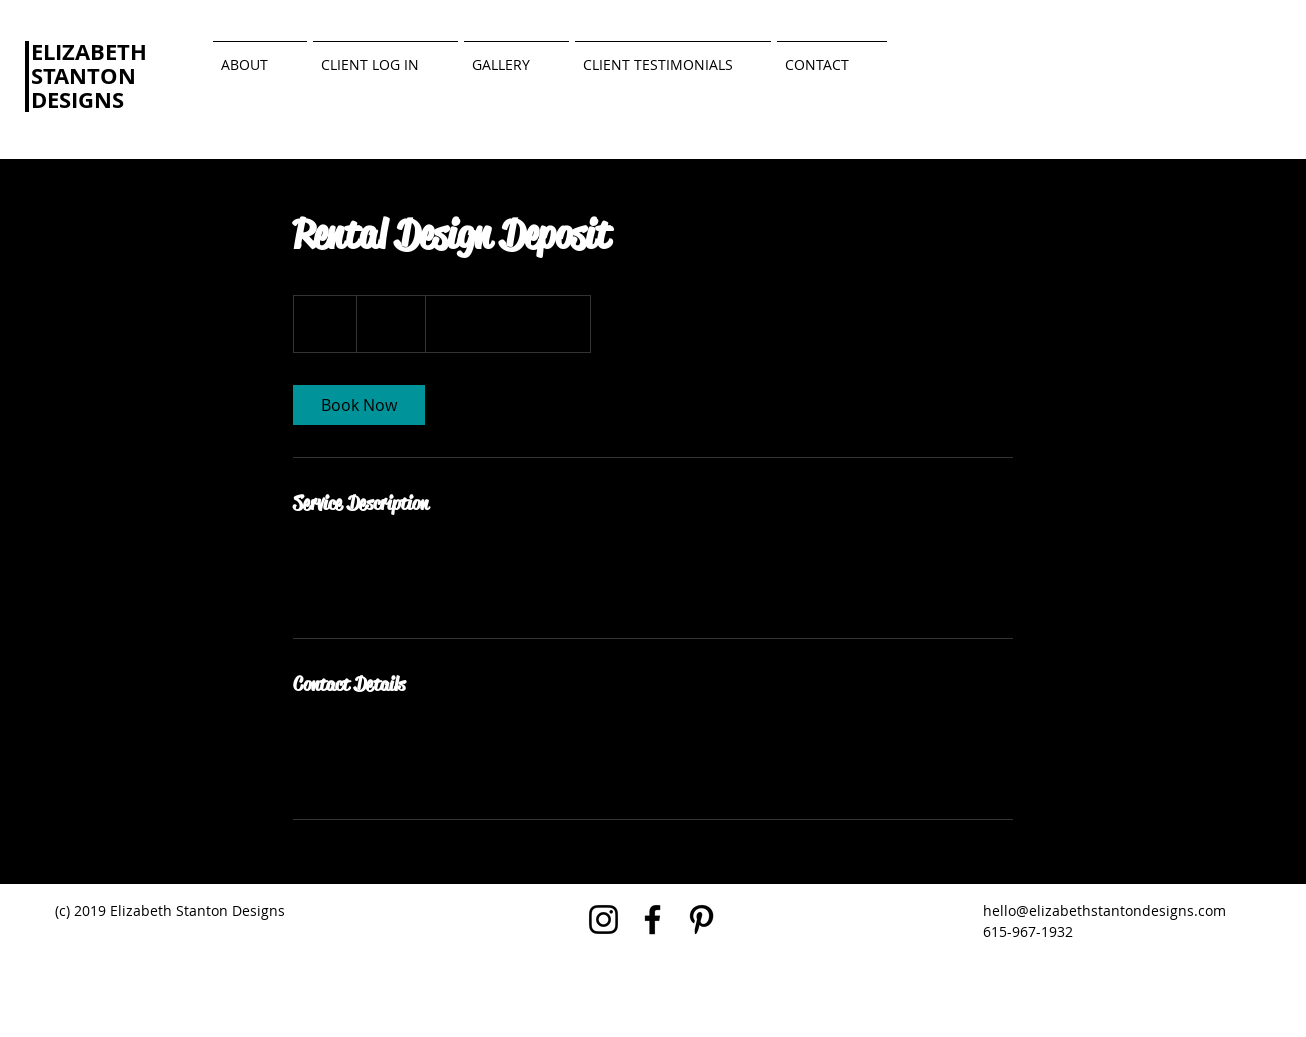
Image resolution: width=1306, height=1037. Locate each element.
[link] (359, 405)
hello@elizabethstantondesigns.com (1104, 910)
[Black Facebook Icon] (652, 919)
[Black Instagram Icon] (603, 919)
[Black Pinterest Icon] (701, 919)
